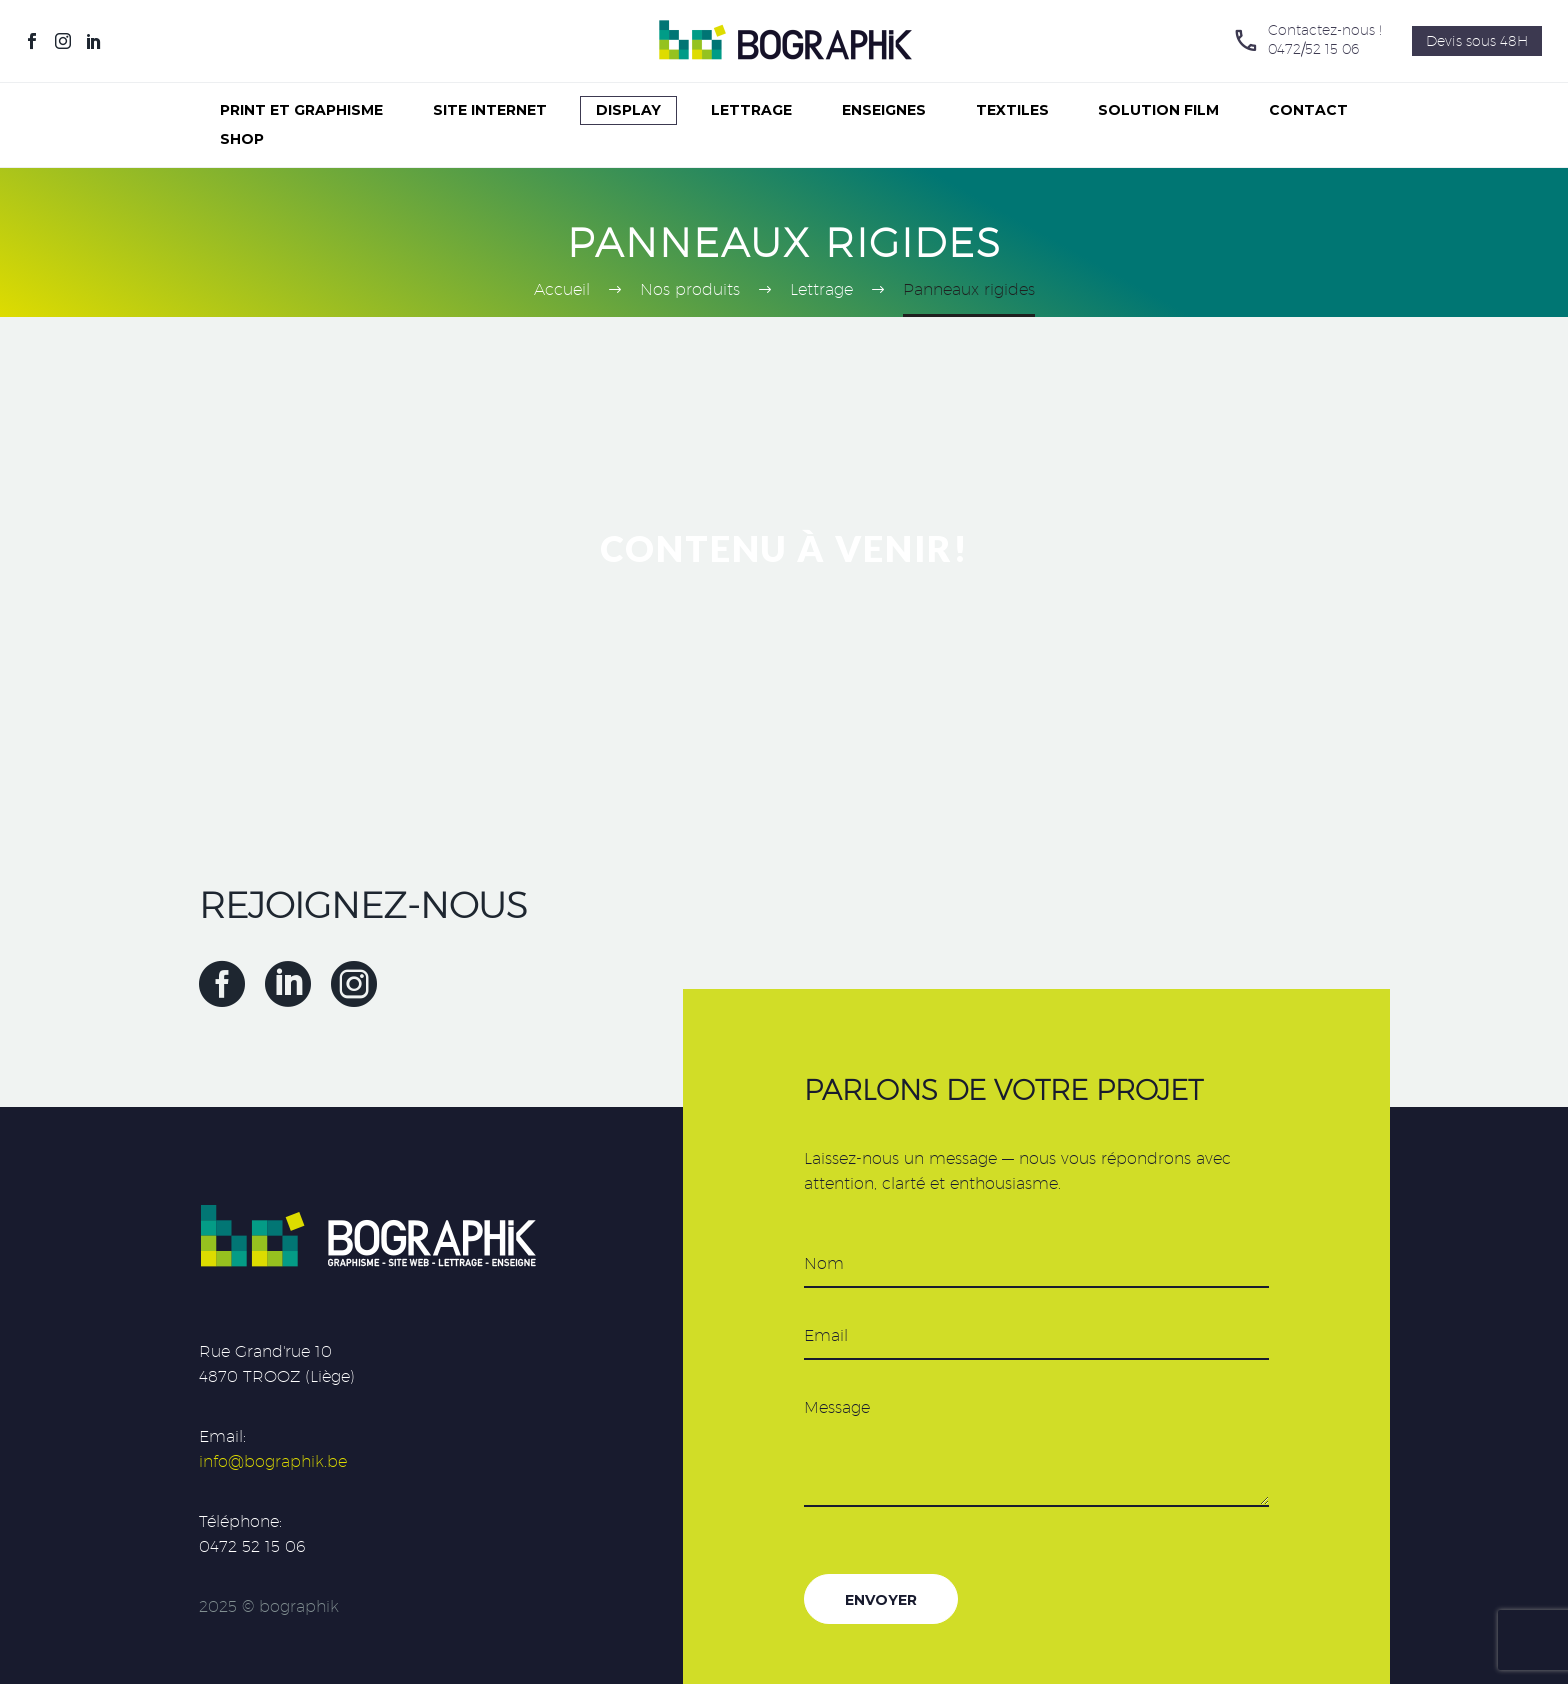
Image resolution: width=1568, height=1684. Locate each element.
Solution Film (1158, 110)
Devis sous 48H (1477, 41)
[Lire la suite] (1307, 41)
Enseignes (884, 110)
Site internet (490, 110)
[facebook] (222, 984)
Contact (1308, 110)
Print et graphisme (301, 110)
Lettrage (751, 110)
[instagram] (354, 984)
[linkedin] (288, 984)
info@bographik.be (273, 1461)
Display (628, 110)
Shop (242, 139)
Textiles (1012, 110)
